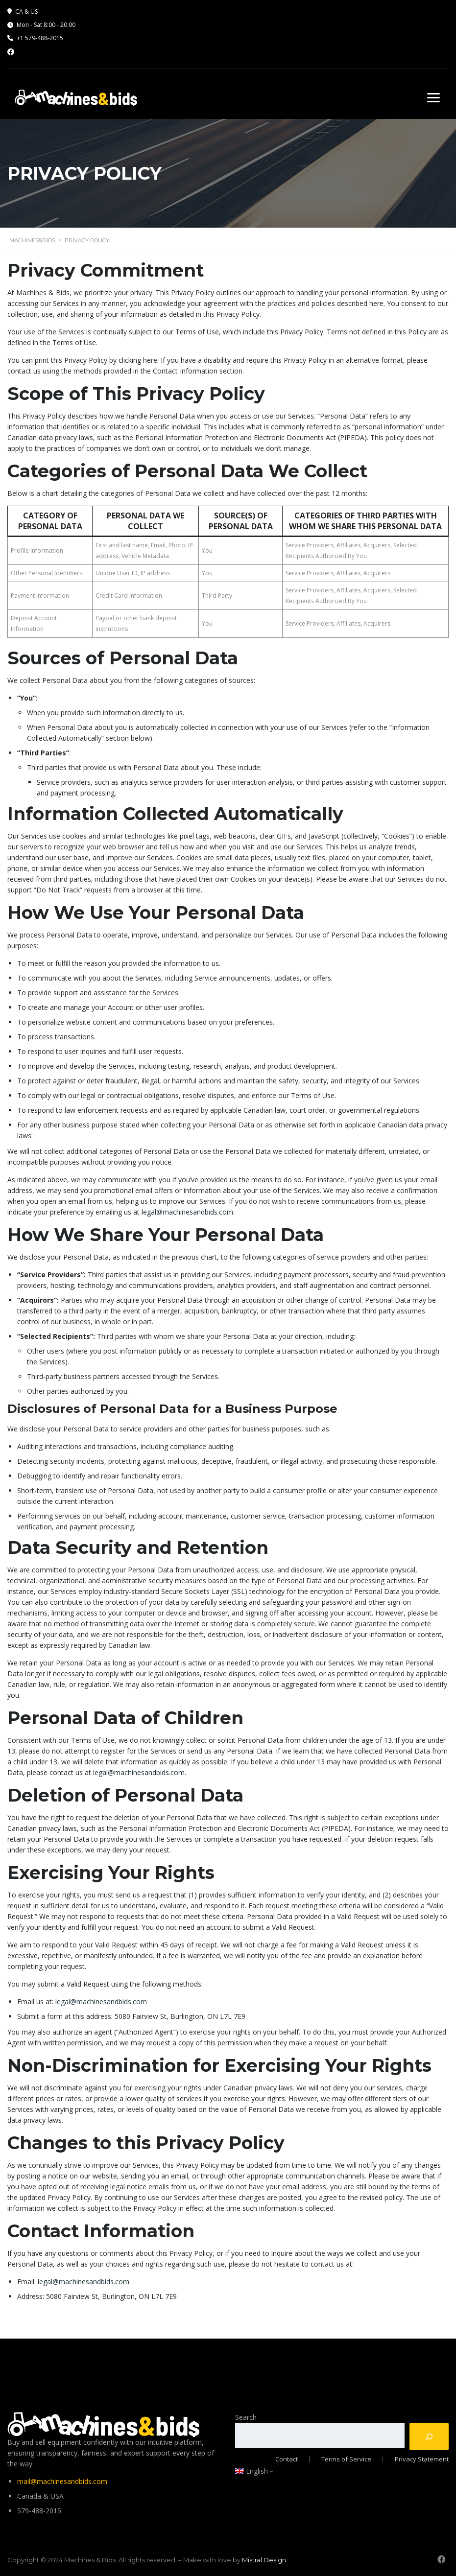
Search (246, 2416)
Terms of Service (346, 2458)
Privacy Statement (422, 2458)
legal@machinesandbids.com (187, 1212)
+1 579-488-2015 (40, 38)
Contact (286, 2458)
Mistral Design (264, 2559)
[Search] (429, 2435)
